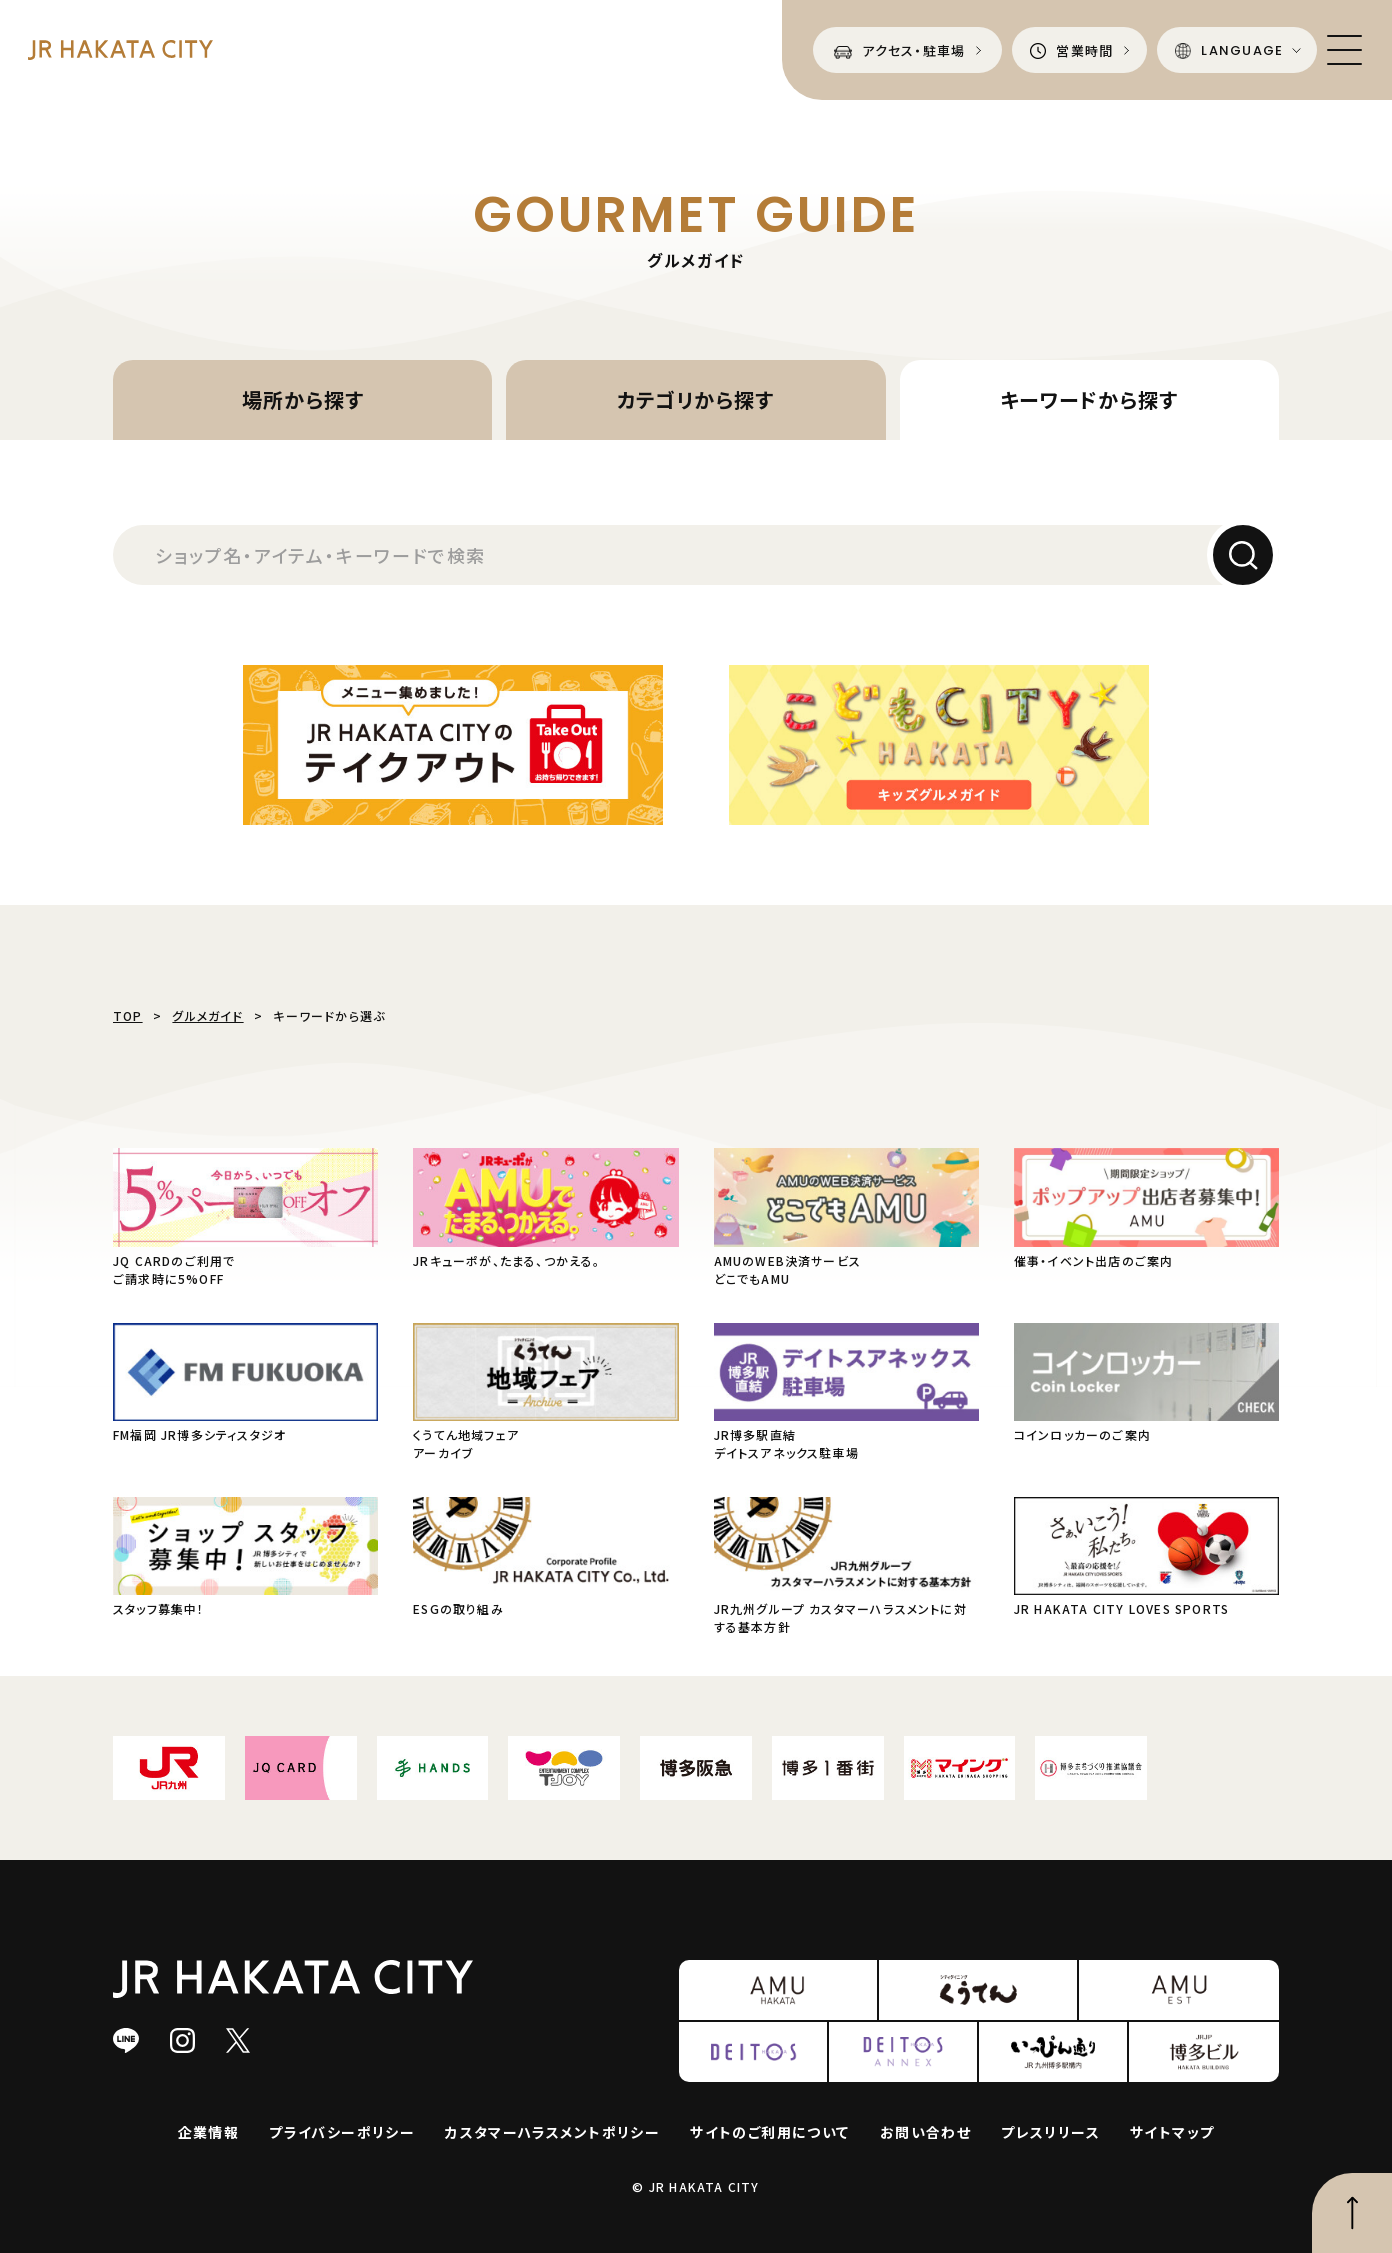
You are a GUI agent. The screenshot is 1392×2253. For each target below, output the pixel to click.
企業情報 (209, 2132)
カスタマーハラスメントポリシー (552, 2132)
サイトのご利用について (769, 2132)
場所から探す (303, 399)
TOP (128, 1015)
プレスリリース (1050, 2132)
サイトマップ (1172, 2132)
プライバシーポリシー (342, 2132)
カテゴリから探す (695, 399)
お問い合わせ (925, 2132)
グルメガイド (207, 1015)
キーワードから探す (1089, 399)
